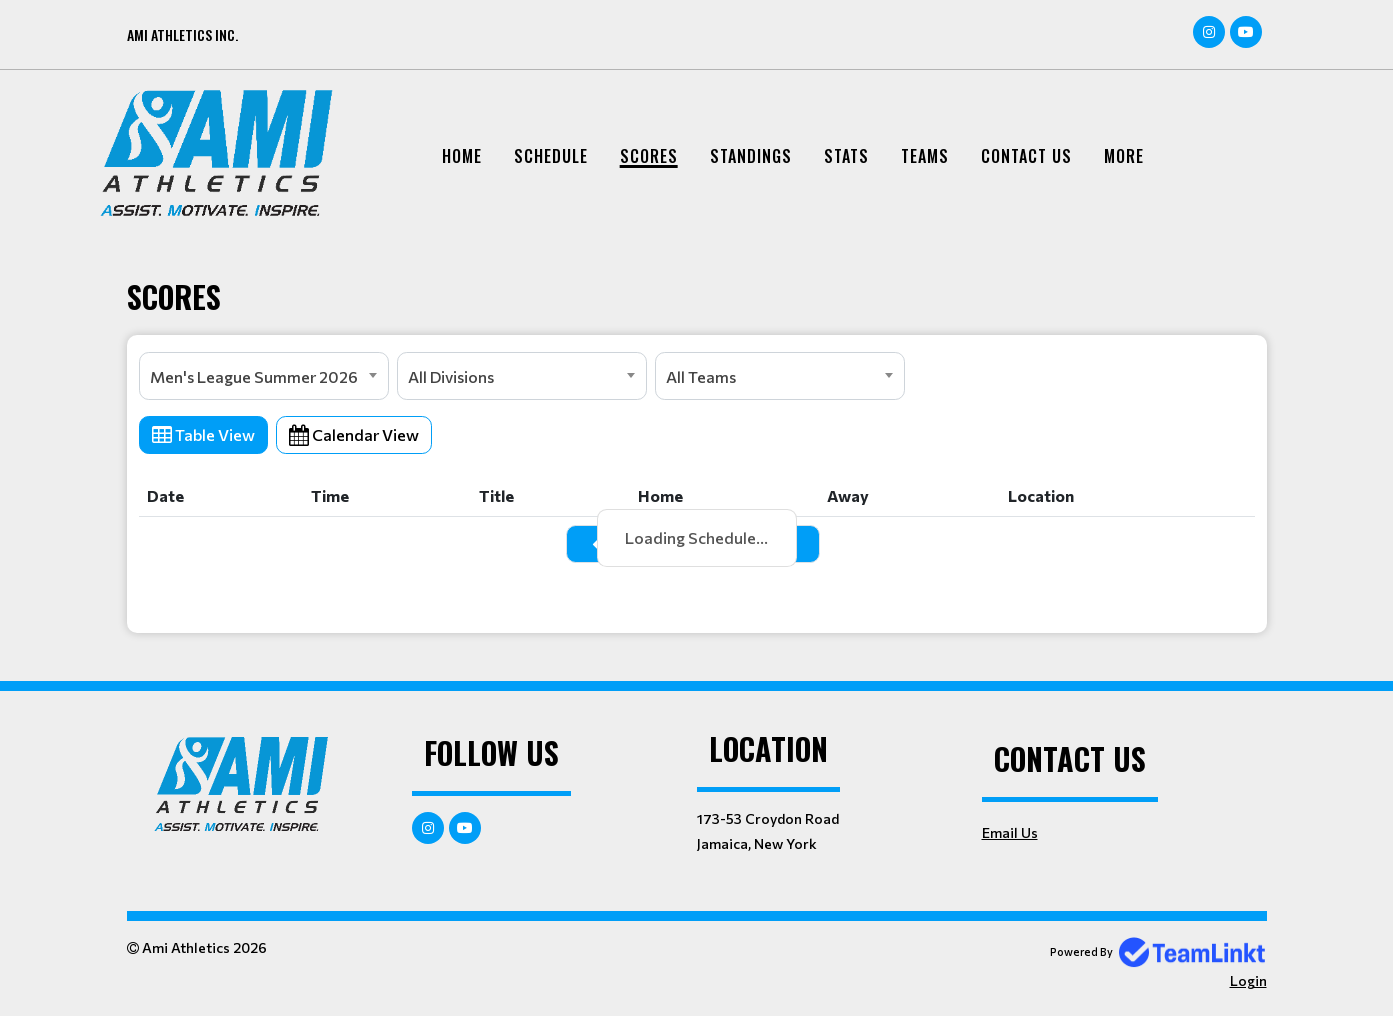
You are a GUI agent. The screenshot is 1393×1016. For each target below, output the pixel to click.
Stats (846, 156)
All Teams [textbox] (701, 376)
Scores (649, 156)
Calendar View (354, 434)
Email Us (1010, 832)
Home (462, 156)
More (1124, 156)
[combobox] (264, 376)
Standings (751, 156)
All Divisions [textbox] (451, 376)
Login (1248, 980)
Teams (925, 156)
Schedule (551, 156)
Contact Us (1026, 156)
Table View (203, 434)
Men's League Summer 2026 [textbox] (254, 376)
